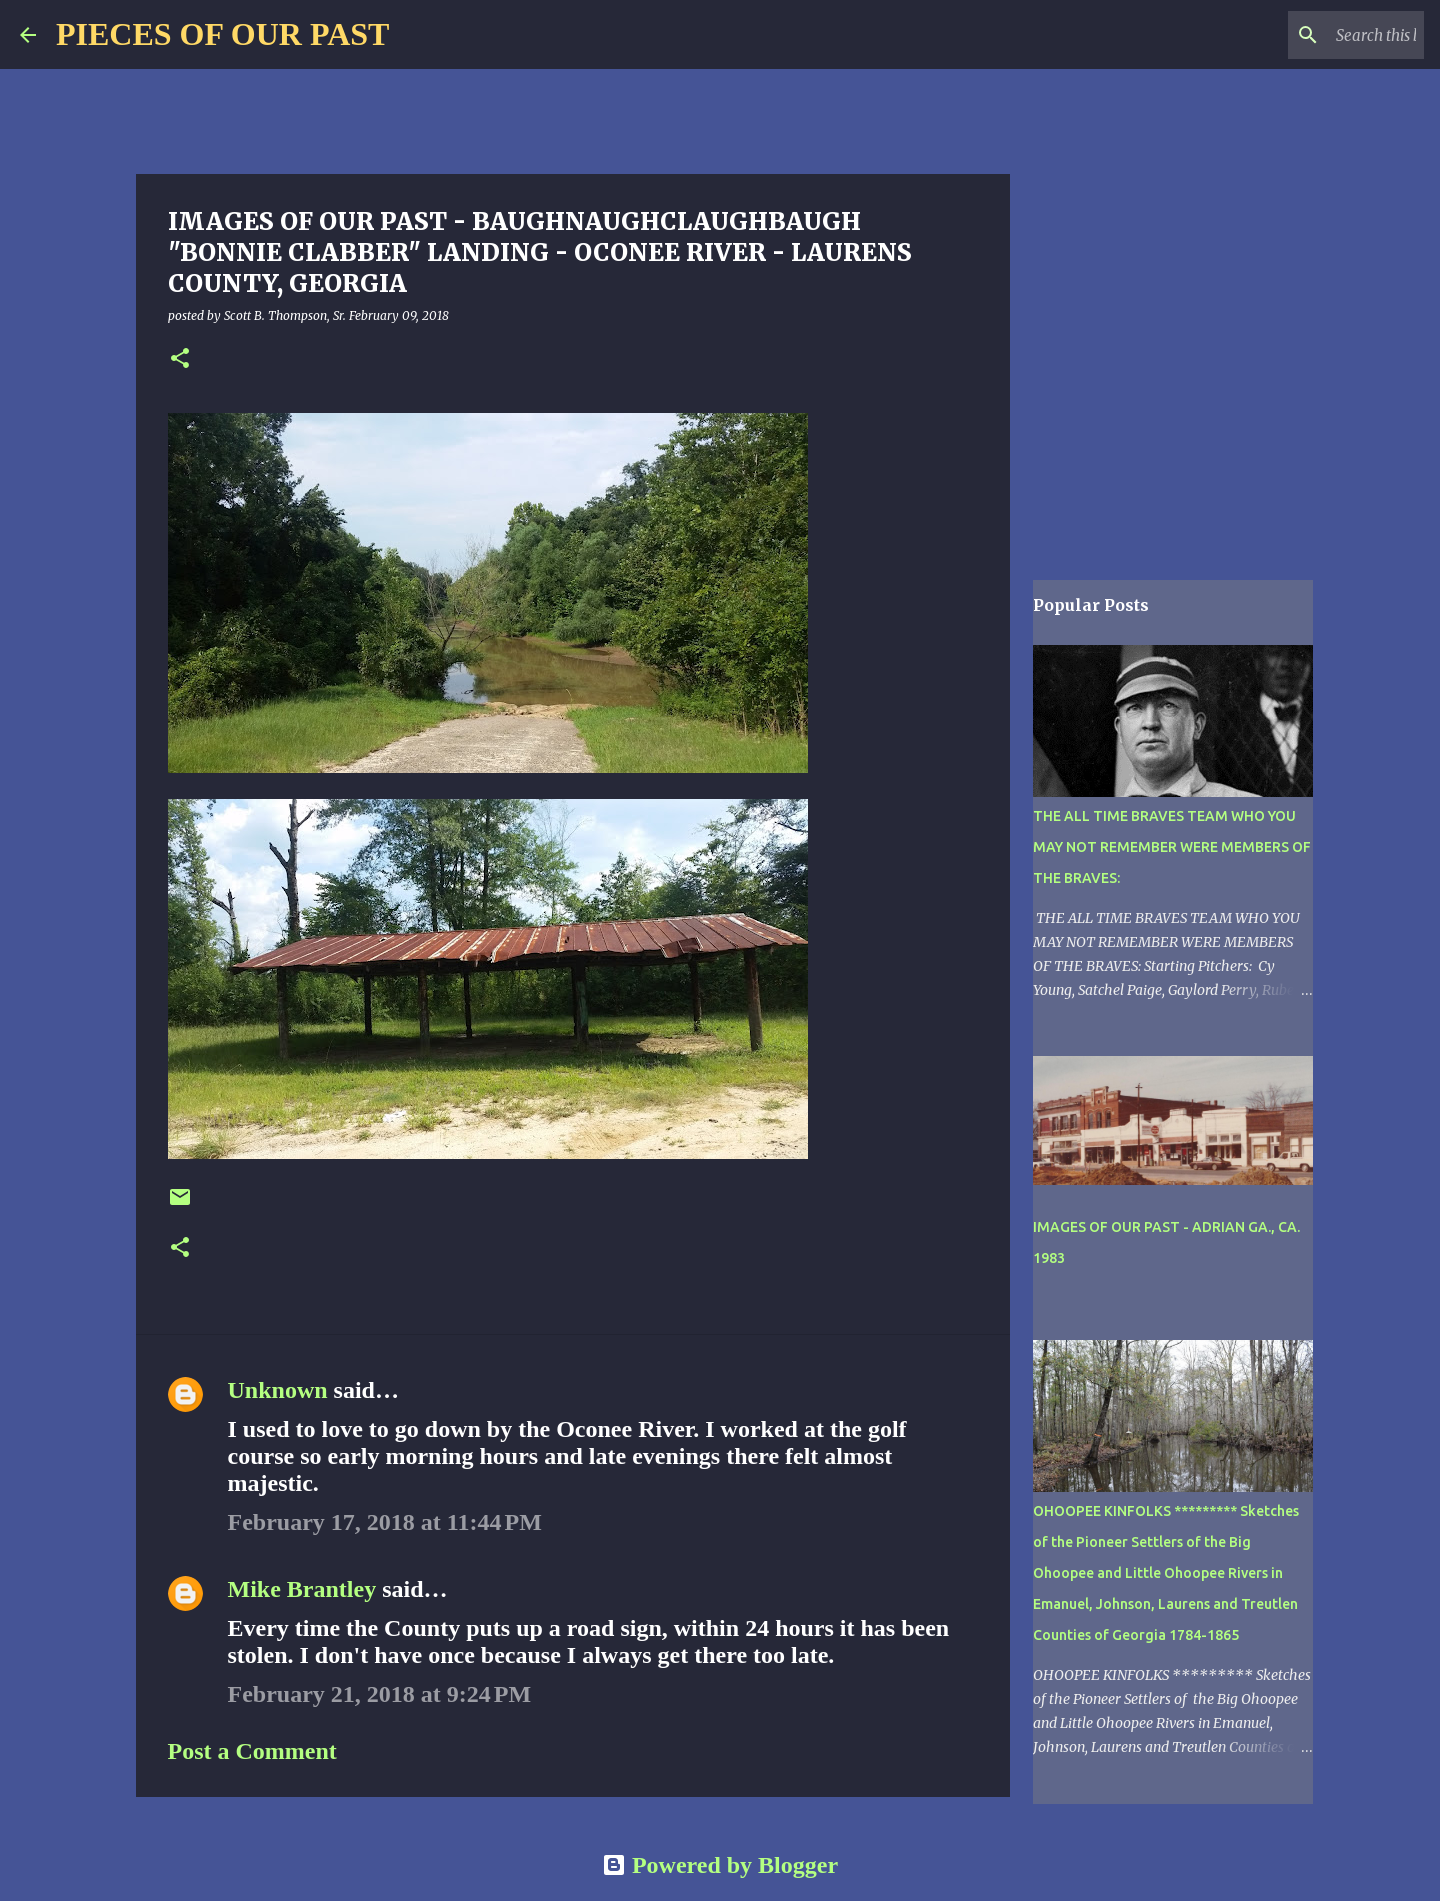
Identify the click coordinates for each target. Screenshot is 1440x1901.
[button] (180, 359)
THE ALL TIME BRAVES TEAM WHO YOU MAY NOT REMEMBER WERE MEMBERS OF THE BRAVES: (1172, 847)
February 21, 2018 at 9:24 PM (380, 1694)
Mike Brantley (302, 1589)
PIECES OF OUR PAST (222, 34)
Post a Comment (252, 1751)
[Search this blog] (1319, 35)
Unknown (278, 1390)
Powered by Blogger (720, 1865)
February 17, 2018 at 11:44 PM (385, 1522)
